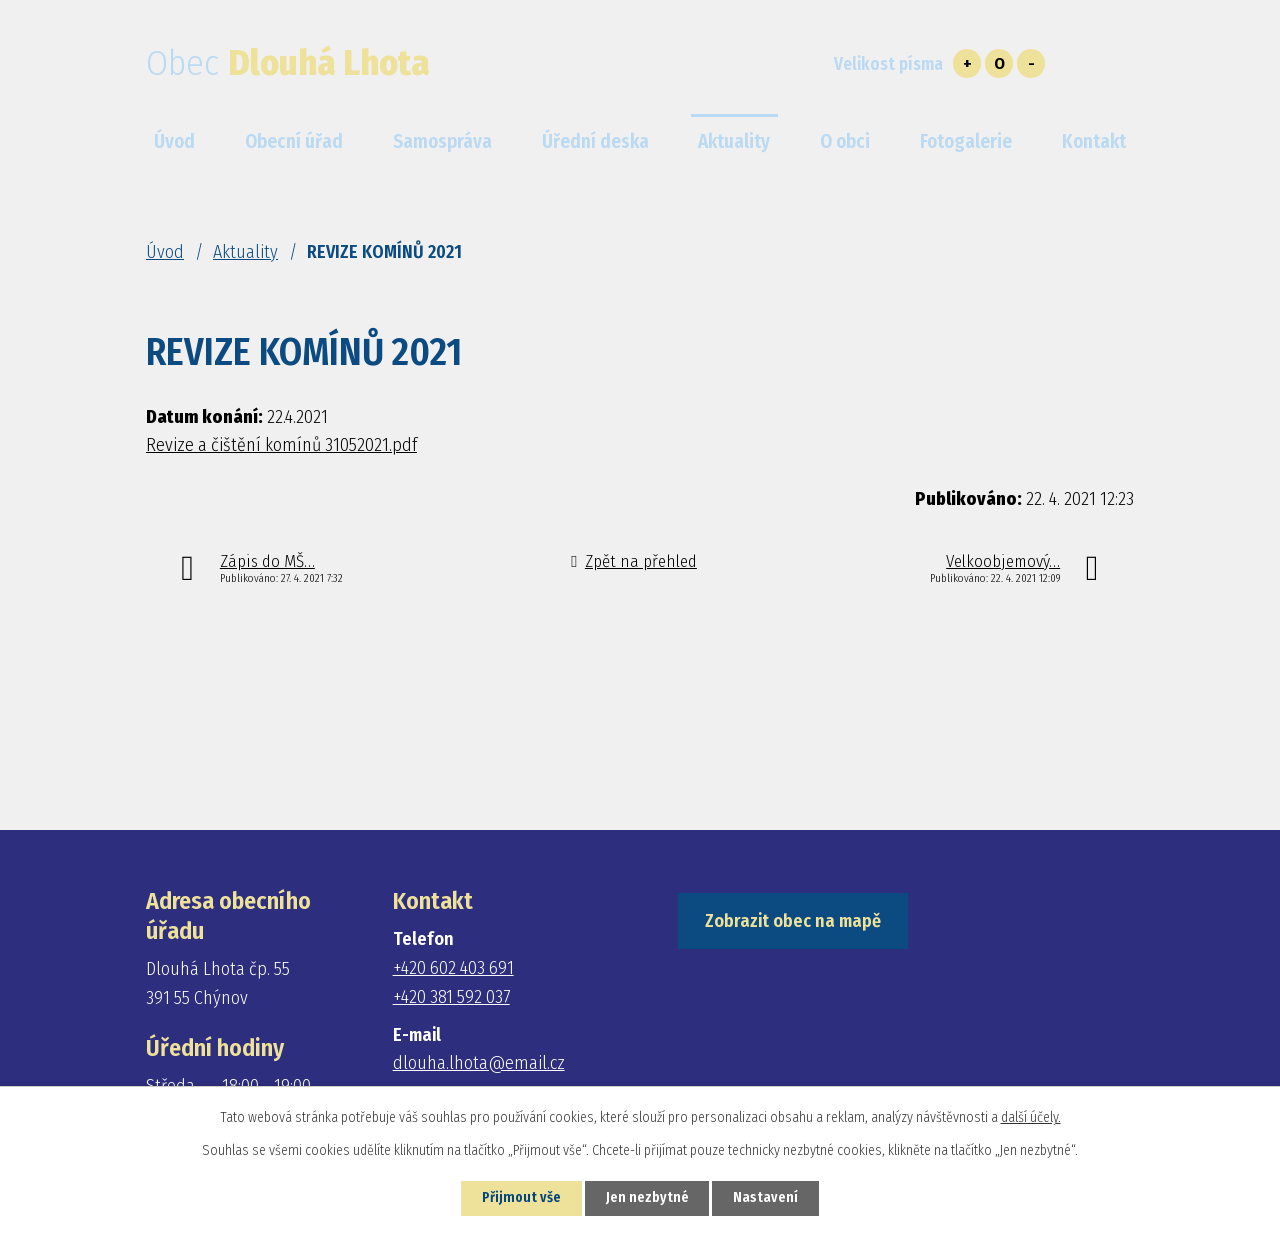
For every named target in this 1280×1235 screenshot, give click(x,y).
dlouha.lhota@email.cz (479, 1063)
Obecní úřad (294, 141)
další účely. (1031, 1117)
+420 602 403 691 (453, 968)
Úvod (165, 252)
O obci (845, 141)
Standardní (999, 63)
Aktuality (245, 252)
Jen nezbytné (647, 1198)
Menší (1031, 63)
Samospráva (442, 141)
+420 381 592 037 (451, 997)
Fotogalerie (966, 141)
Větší (967, 63)
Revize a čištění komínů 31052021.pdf (281, 445)
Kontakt (1094, 141)
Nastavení (766, 1198)
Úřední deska (595, 141)
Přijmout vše (521, 1198)
